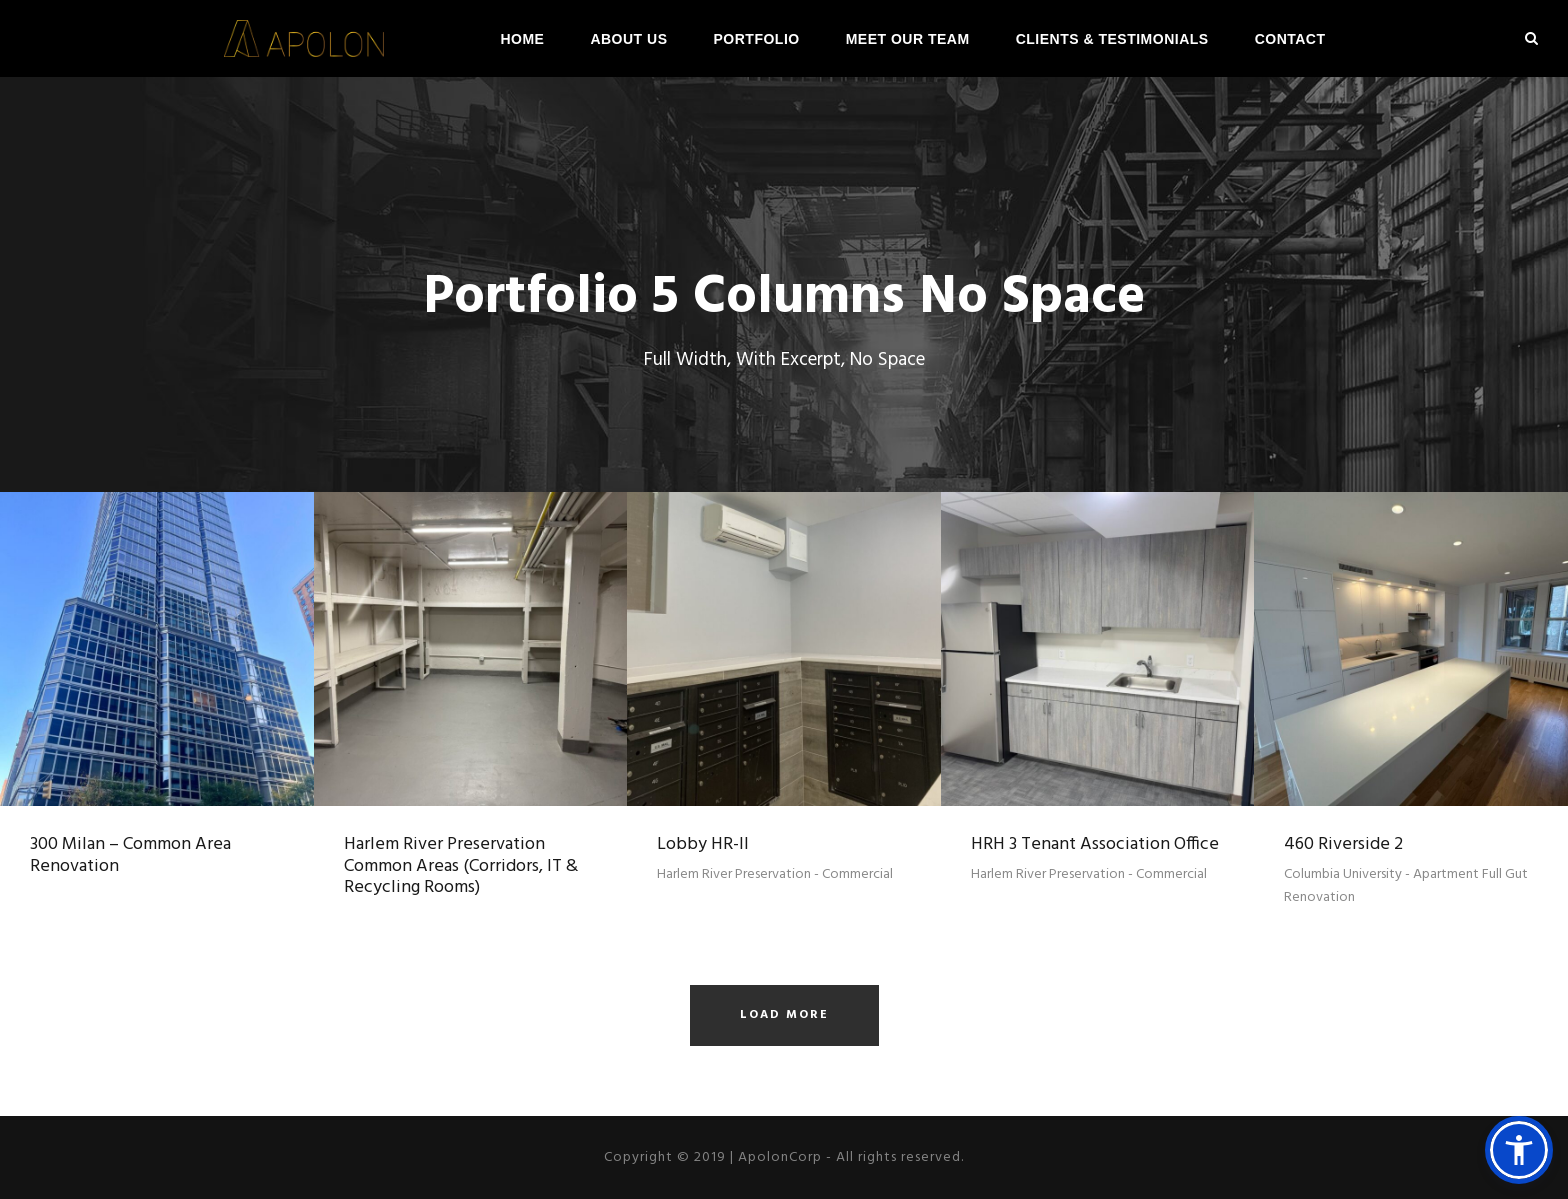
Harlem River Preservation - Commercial (775, 874)
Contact (1290, 39)
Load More (784, 1015)
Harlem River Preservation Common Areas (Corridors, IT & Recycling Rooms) (461, 866)
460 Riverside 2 (1343, 844)
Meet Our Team (908, 39)
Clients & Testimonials (1112, 39)
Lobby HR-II (703, 844)
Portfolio (757, 39)
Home (522, 39)
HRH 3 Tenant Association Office (1095, 844)
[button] (1519, 1150)
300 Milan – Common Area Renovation (130, 855)
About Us (628, 39)
